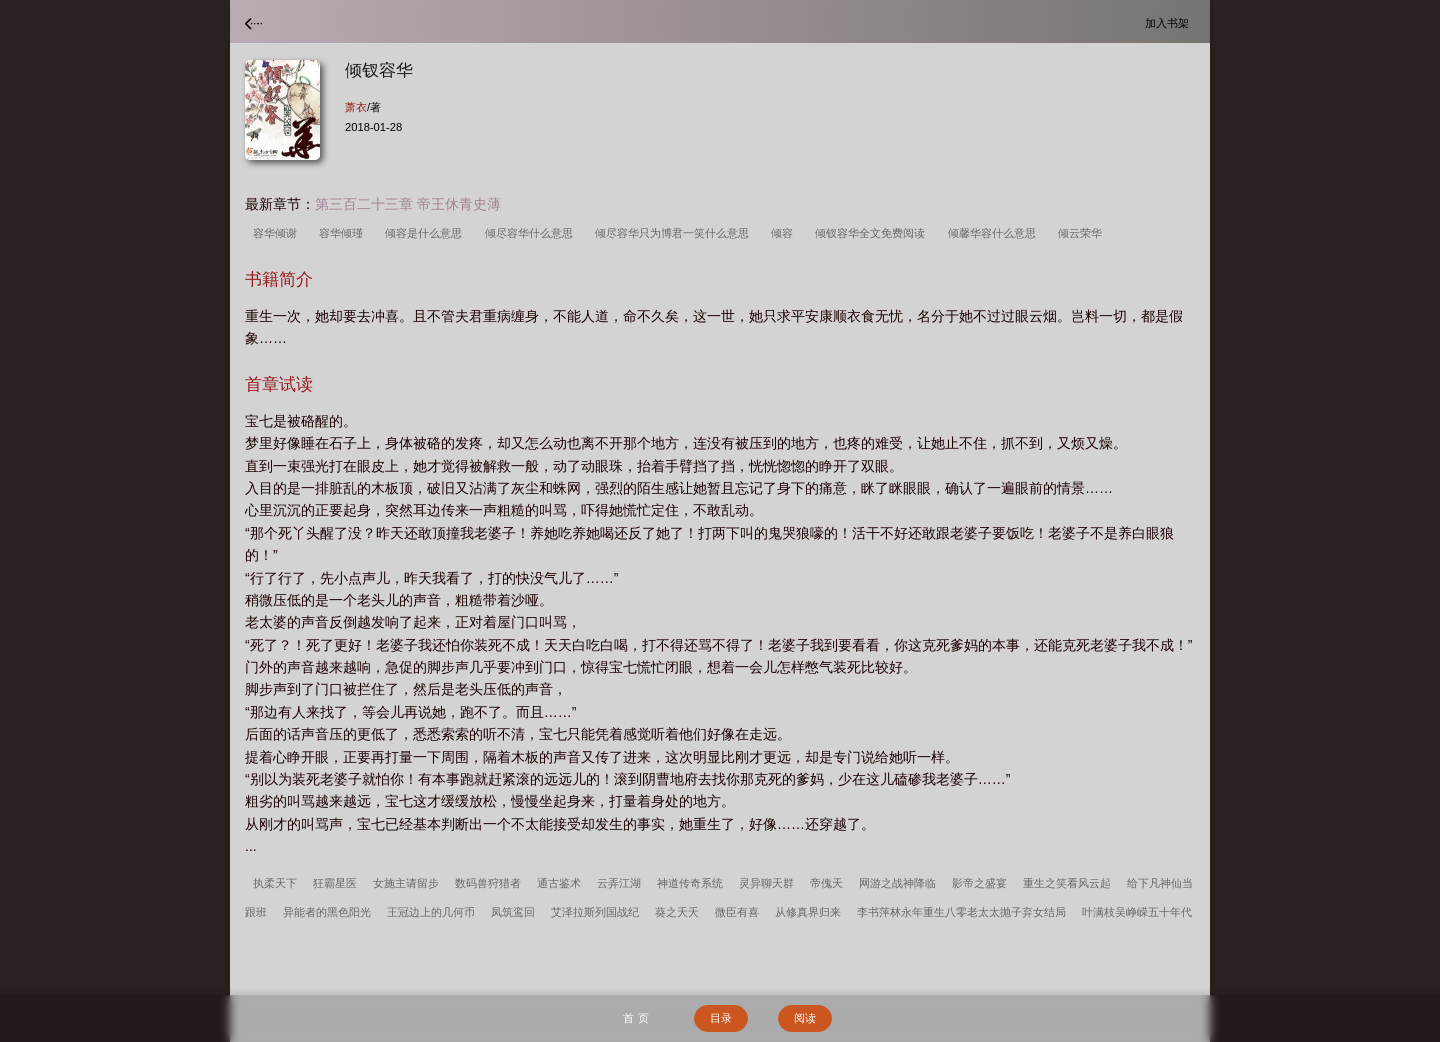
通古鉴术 (559, 883)
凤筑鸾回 (513, 912)
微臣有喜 (737, 912)
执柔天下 (275, 883)
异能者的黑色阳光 (327, 912)
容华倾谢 (278, 233)
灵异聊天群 (766, 883)
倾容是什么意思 (426, 233)
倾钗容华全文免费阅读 (873, 233)
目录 (721, 1018)
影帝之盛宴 (979, 883)
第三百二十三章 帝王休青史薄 (408, 204)
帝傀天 (826, 883)
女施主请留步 (406, 883)
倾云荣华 (1083, 233)
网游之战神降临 (897, 883)
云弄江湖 (619, 883)
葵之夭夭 (677, 912)
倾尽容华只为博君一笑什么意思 (675, 233)
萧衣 (356, 107)
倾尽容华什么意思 (532, 233)
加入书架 (1170, 22)
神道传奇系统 (690, 883)
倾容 (785, 233)
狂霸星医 (335, 883)
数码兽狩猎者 (488, 883)
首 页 (635, 1018)
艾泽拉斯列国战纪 (595, 912)
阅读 (805, 1018)
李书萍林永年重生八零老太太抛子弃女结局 (961, 912)
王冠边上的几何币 (431, 912)
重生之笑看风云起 (1067, 883)
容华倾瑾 (344, 233)
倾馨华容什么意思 (995, 233)
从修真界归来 (808, 912)
